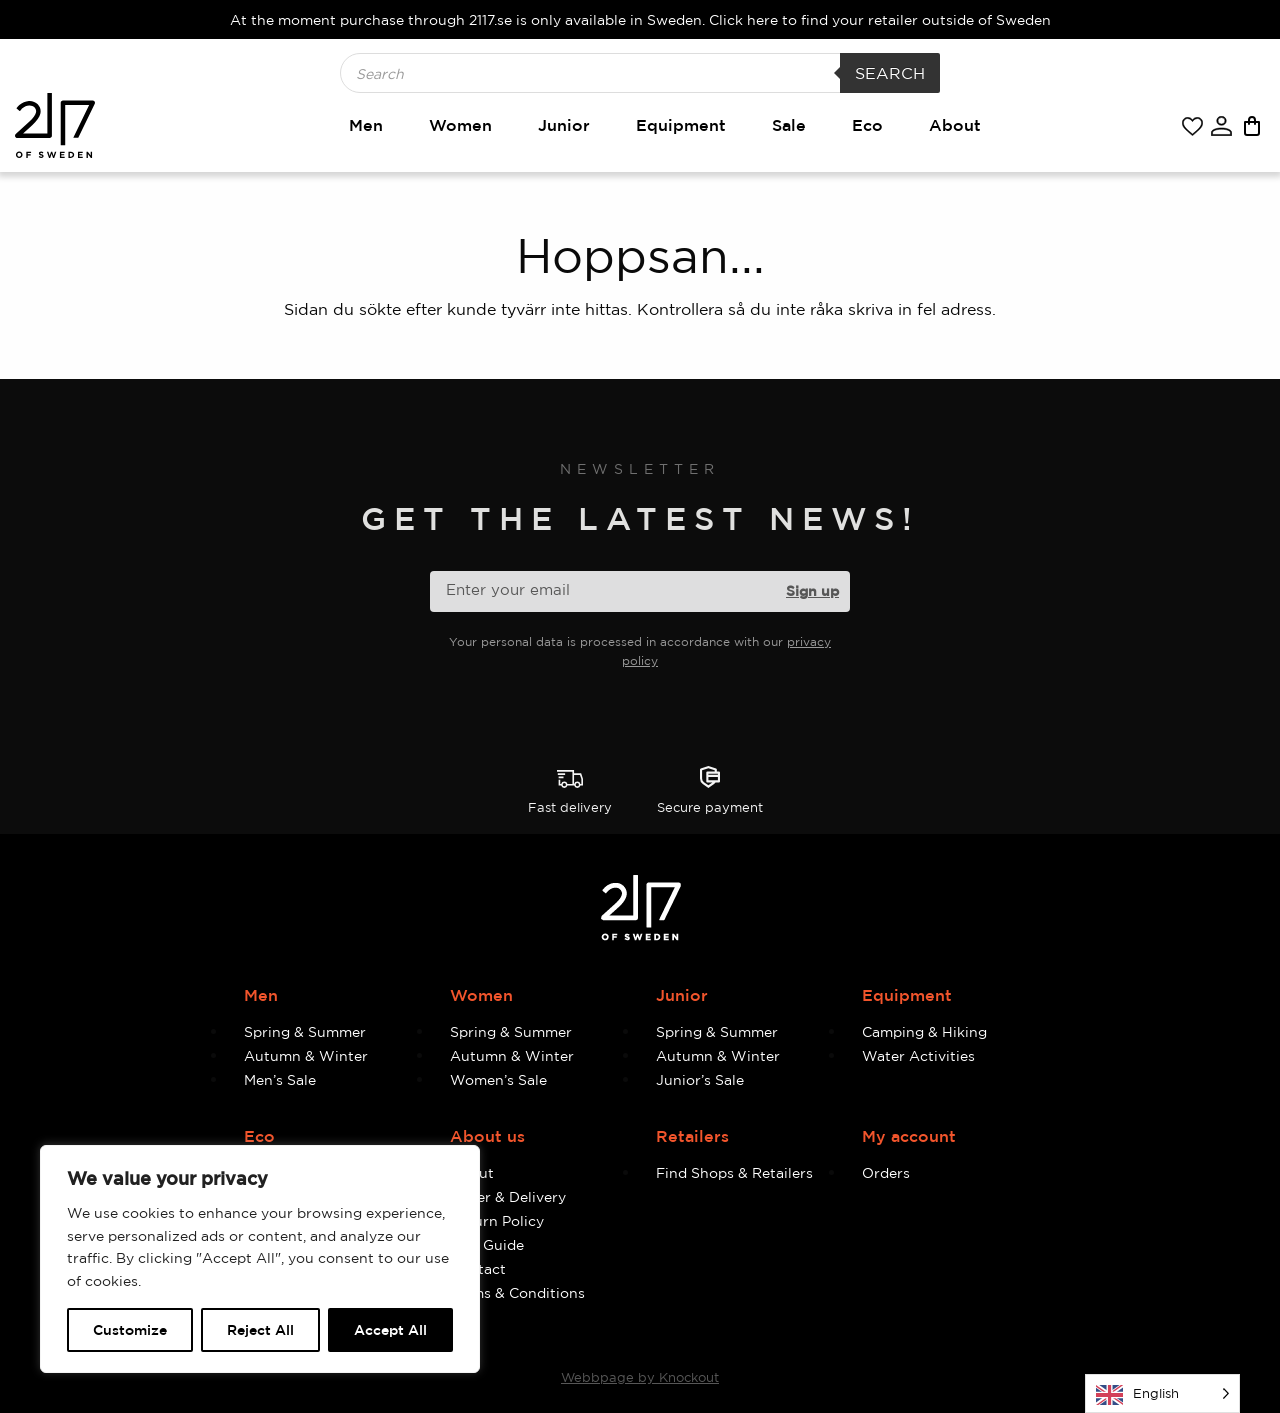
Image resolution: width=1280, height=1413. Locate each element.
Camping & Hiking (924, 1031)
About (955, 125)
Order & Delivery (508, 1196)
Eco (867, 125)
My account (909, 1136)
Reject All (260, 1329)
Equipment (681, 125)
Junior (564, 125)
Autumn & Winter (306, 1055)
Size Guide (487, 1244)
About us (487, 1136)
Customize (130, 1329)
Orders (886, 1172)
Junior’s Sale (700, 1079)
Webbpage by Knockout (640, 1377)
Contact (478, 1268)
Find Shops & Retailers (734, 1172)
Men (366, 125)
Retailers (692, 1136)
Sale (789, 125)
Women (460, 125)
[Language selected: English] (1162, 1393)
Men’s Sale (280, 1079)
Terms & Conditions (517, 1292)
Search (890, 73)
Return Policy (497, 1220)
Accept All (390, 1329)
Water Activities (918, 1055)
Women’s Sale (498, 1079)
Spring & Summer (305, 1031)
